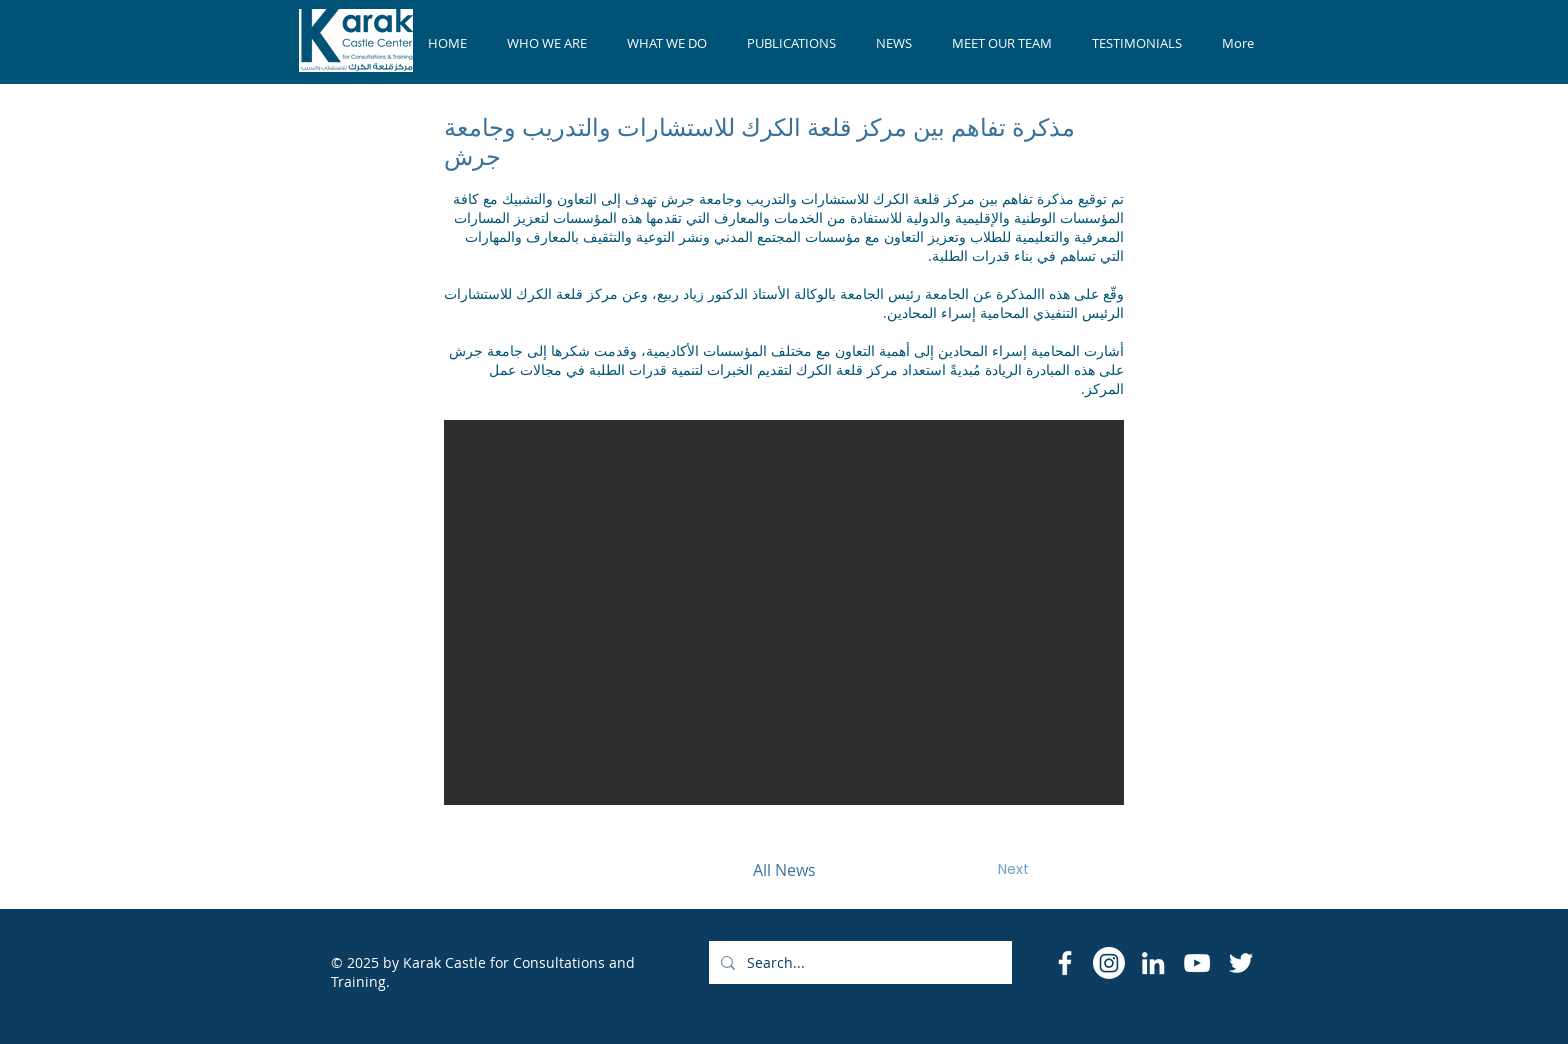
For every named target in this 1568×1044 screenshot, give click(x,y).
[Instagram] (1109, 963)
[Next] (1013, 870)
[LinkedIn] (1153, 963)
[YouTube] (1197, 963)
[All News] (784, 870)
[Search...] (858, 962)
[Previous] (555, 870)
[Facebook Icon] (1065, 963)
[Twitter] (1241, 963)
